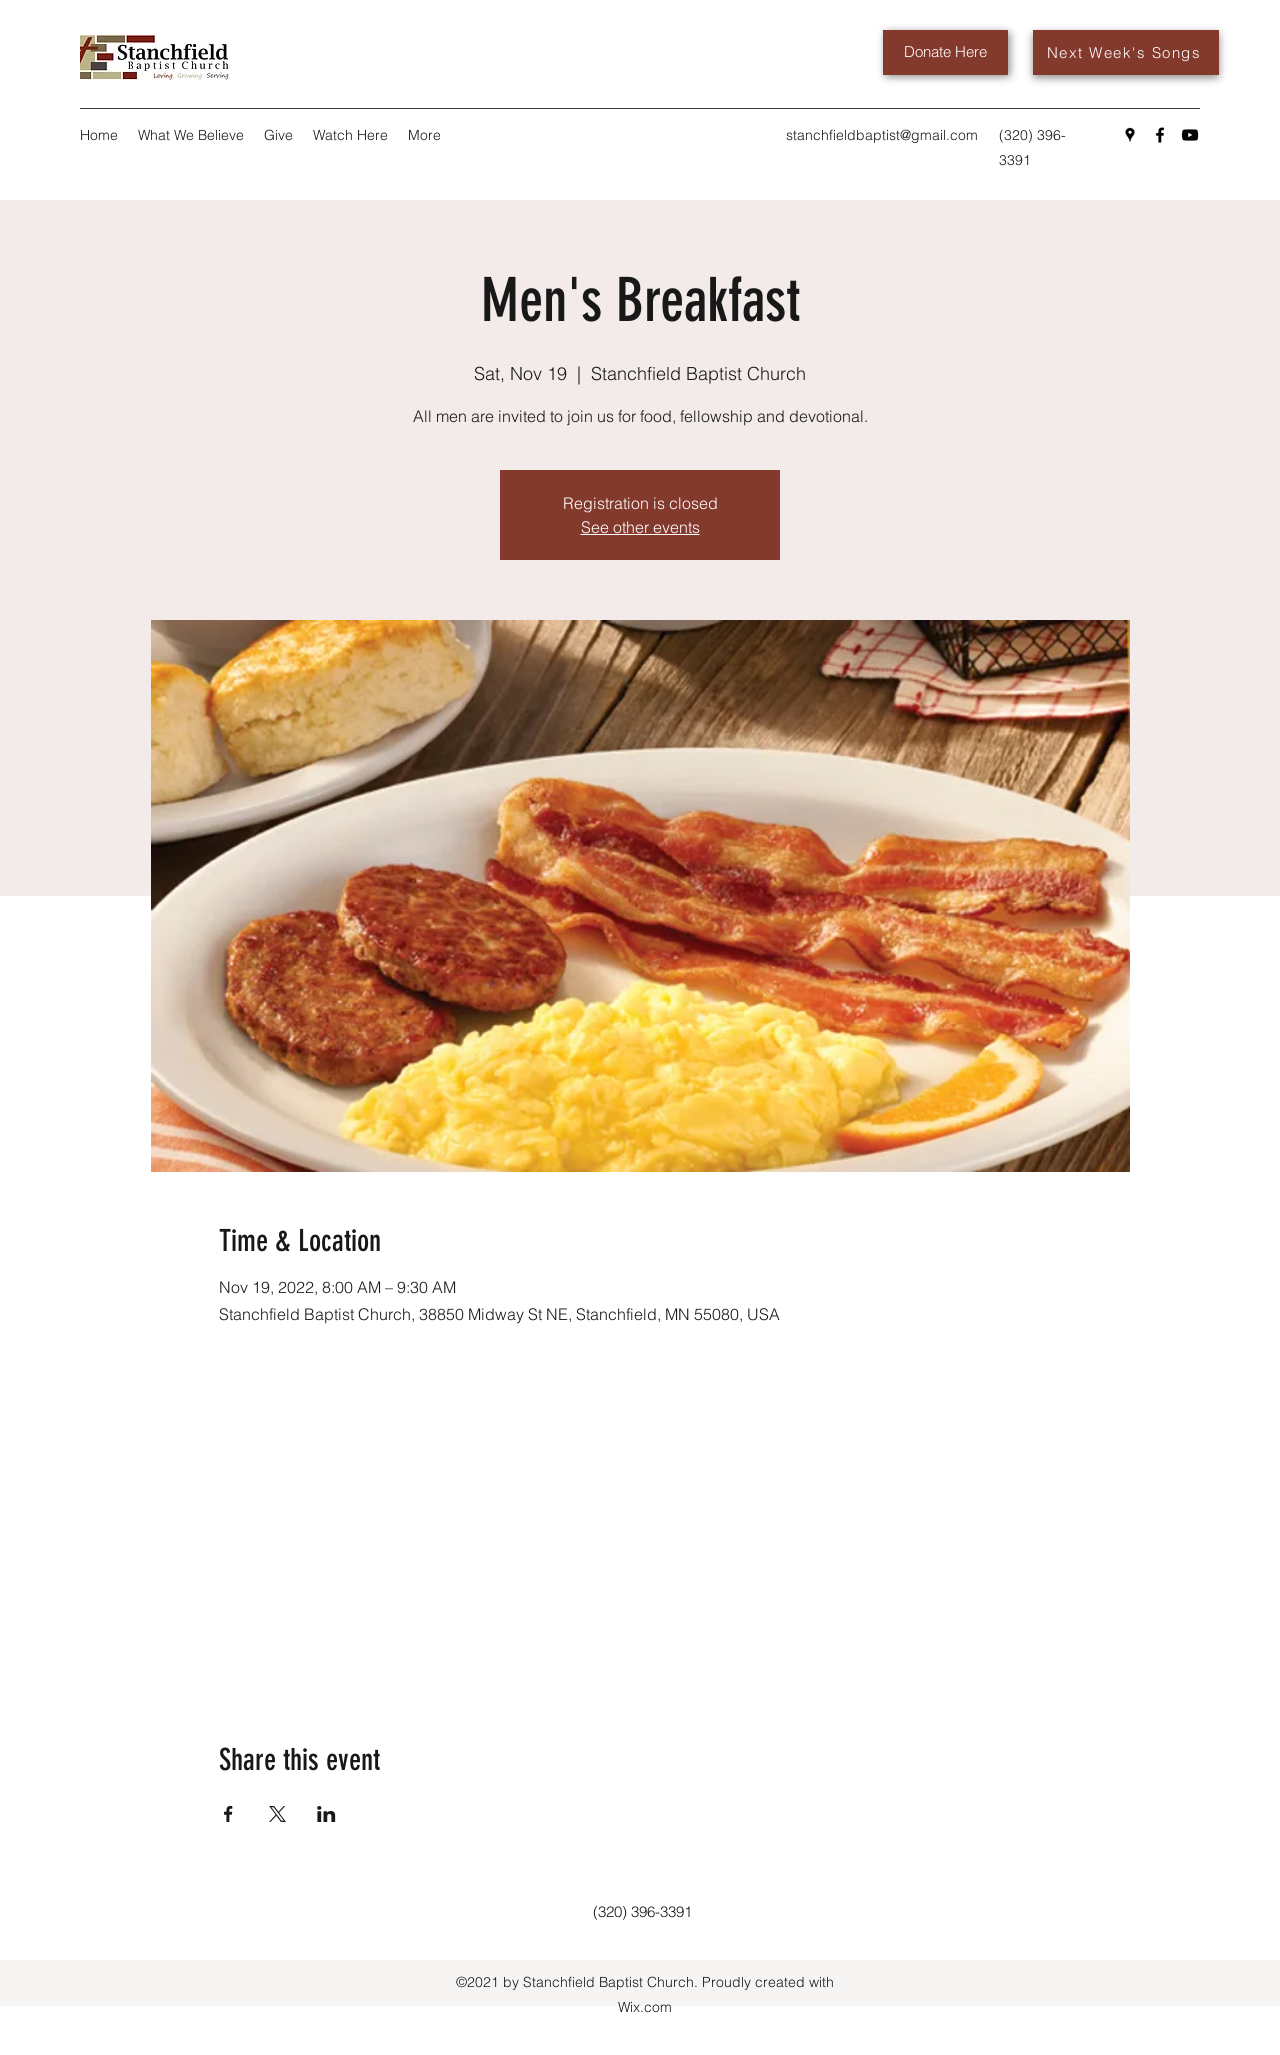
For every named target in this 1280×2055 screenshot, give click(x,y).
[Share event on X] (277, 1814)
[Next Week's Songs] (1126, 52)
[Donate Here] (945, 52)
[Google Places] (1130, 135)
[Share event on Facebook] (228, 1814)
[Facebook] (1160, 135)
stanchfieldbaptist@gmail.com (882, 135)
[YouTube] (1190, 135)
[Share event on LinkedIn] (326, 1814)
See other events (640, 527)
